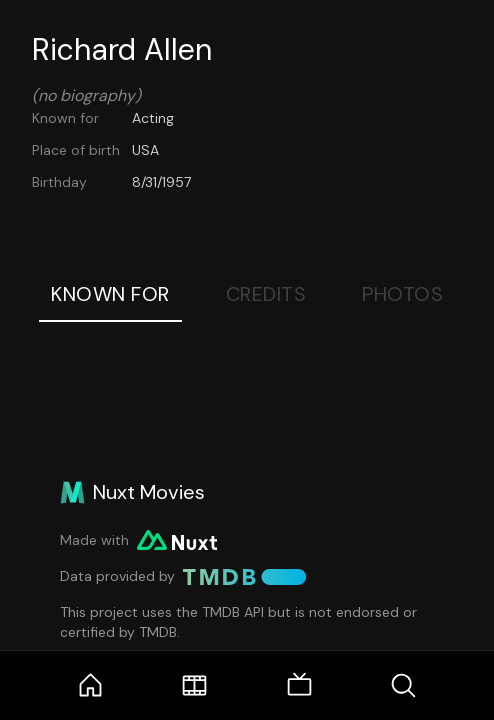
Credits (266, 294)
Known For (110, 294)
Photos (402, 294)
